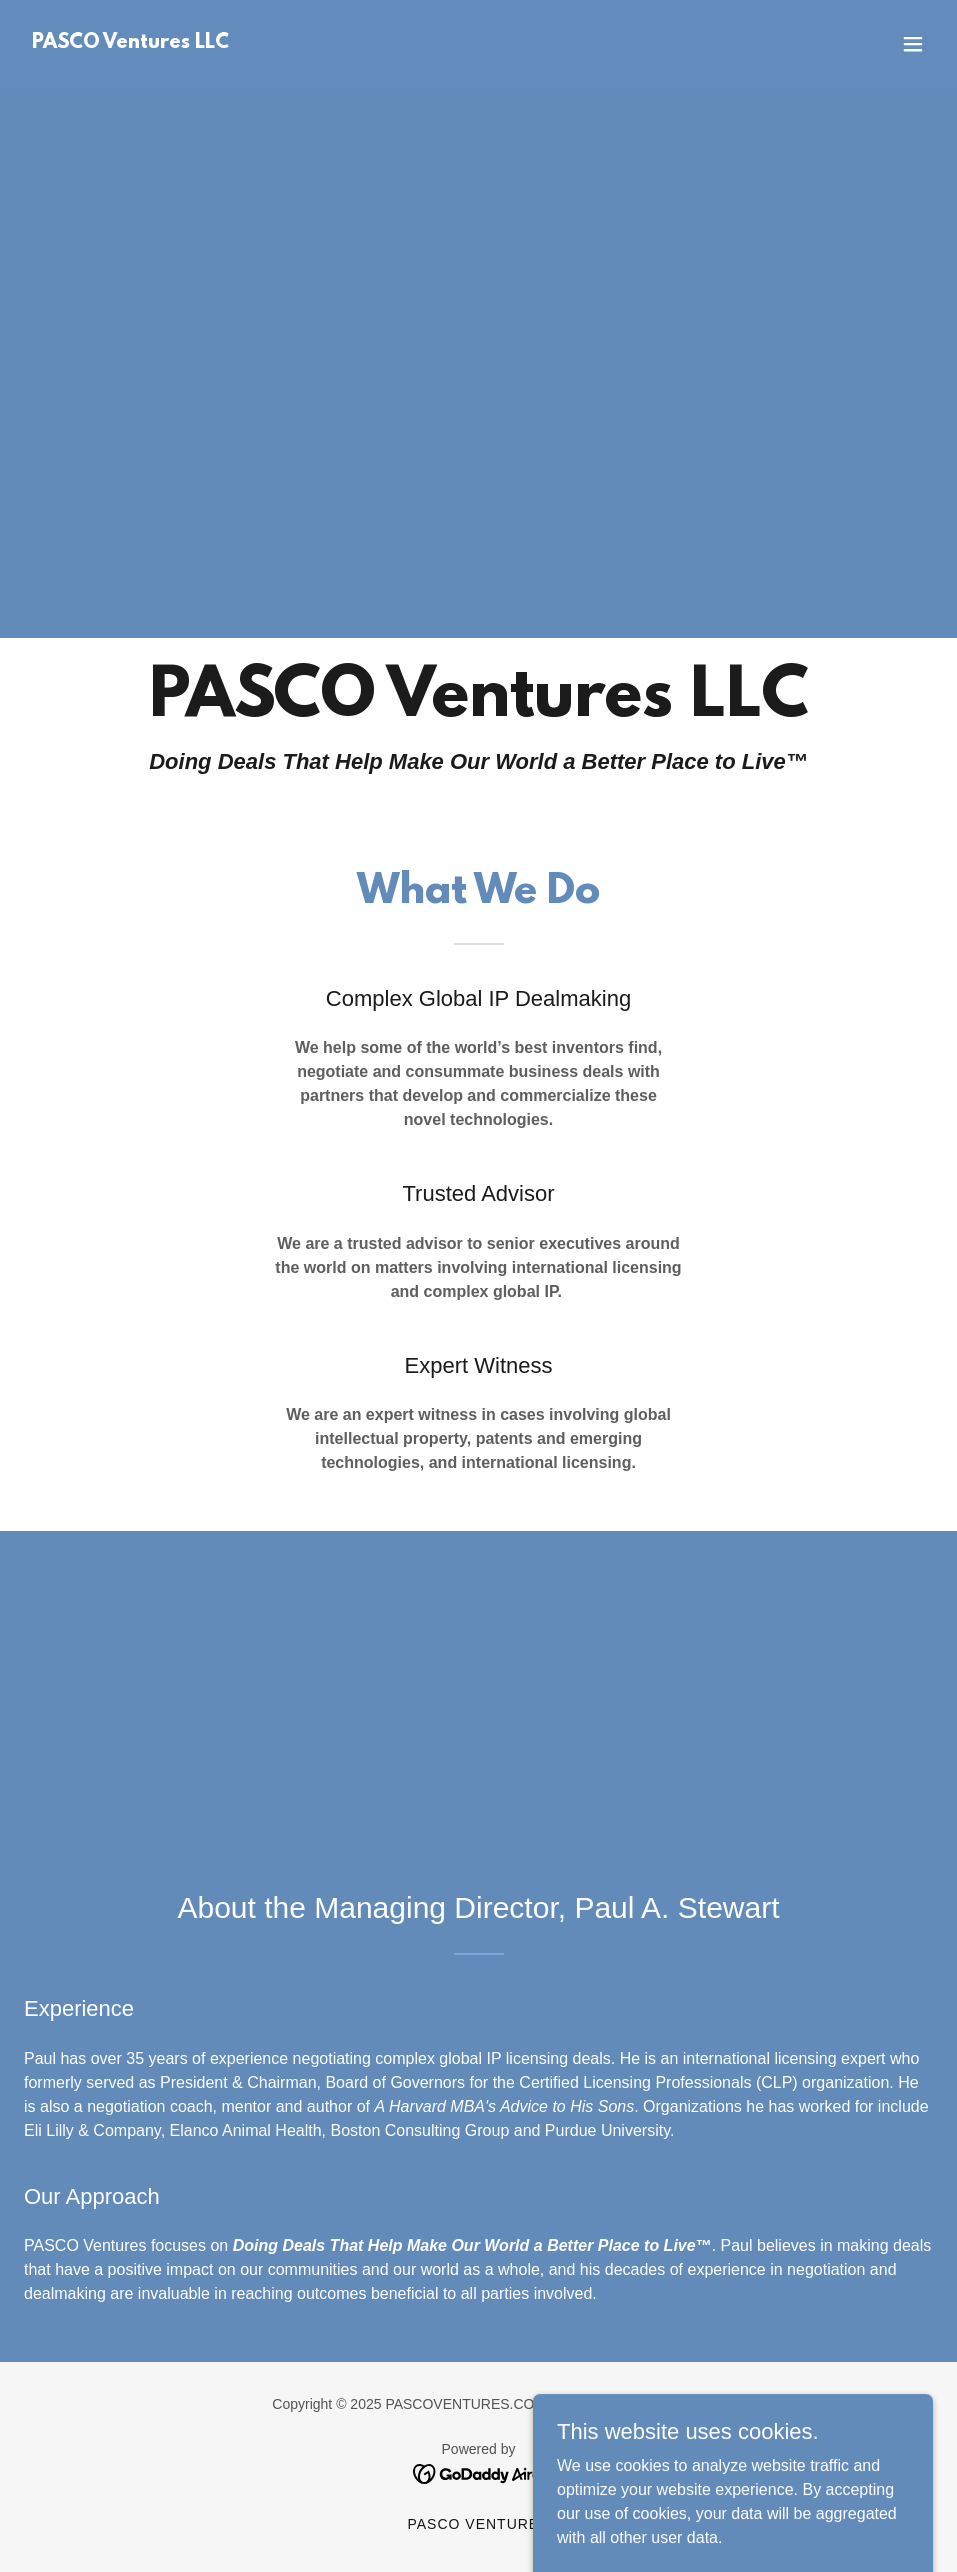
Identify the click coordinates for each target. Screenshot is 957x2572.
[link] (130, 42)
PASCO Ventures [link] (478, 2524)
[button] (913, 44)
